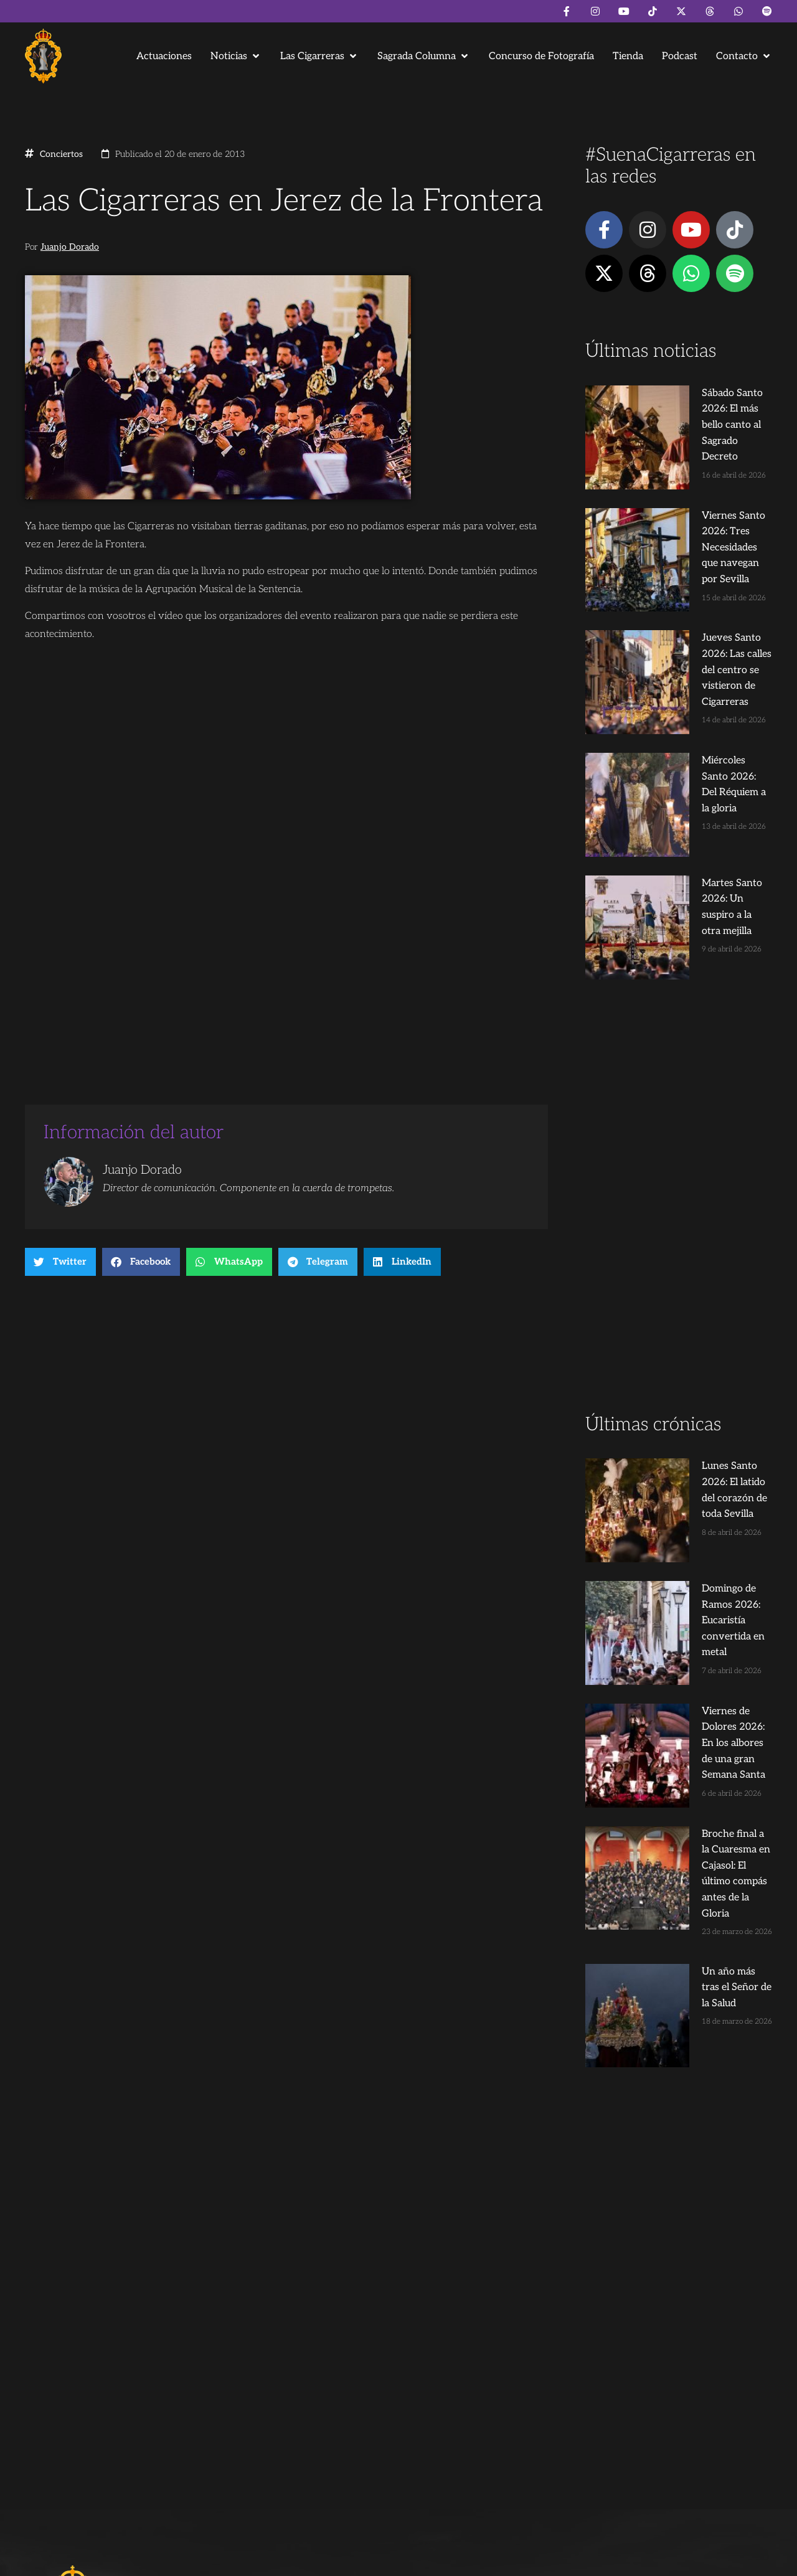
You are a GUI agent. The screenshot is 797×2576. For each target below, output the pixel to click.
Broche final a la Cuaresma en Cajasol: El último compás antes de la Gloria (701, 1509)
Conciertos (61, 154)
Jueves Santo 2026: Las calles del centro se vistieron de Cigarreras (700, 573)
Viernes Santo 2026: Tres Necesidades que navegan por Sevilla (701, 483)
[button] (236, 56)
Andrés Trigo (218, 2560)
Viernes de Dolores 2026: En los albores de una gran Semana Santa (699, 1419)
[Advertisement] (678, 1005)
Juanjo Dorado (69, 247)
